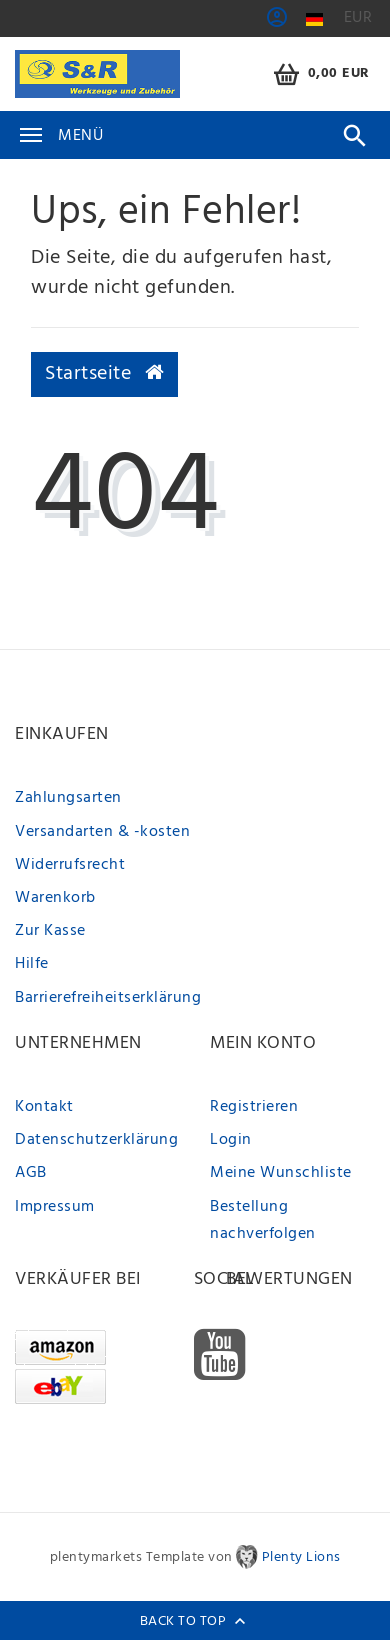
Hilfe (32, 964)
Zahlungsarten (68, 798)
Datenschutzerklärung (96, 1140)
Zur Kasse (50, 931)
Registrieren (254, 1107)
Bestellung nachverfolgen (263, 1220)
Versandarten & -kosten (102, 832)
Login (231, 1140)
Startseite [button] (104, 374)
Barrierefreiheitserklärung (108, 998)
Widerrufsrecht (70, 865)
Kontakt (44, 1107)
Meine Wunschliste (281, 1173)
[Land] (314, 19)
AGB (31, 1173)
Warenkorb (55, 898)
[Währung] (358, 18)
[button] (277, 24)
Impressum (55, 1207)
